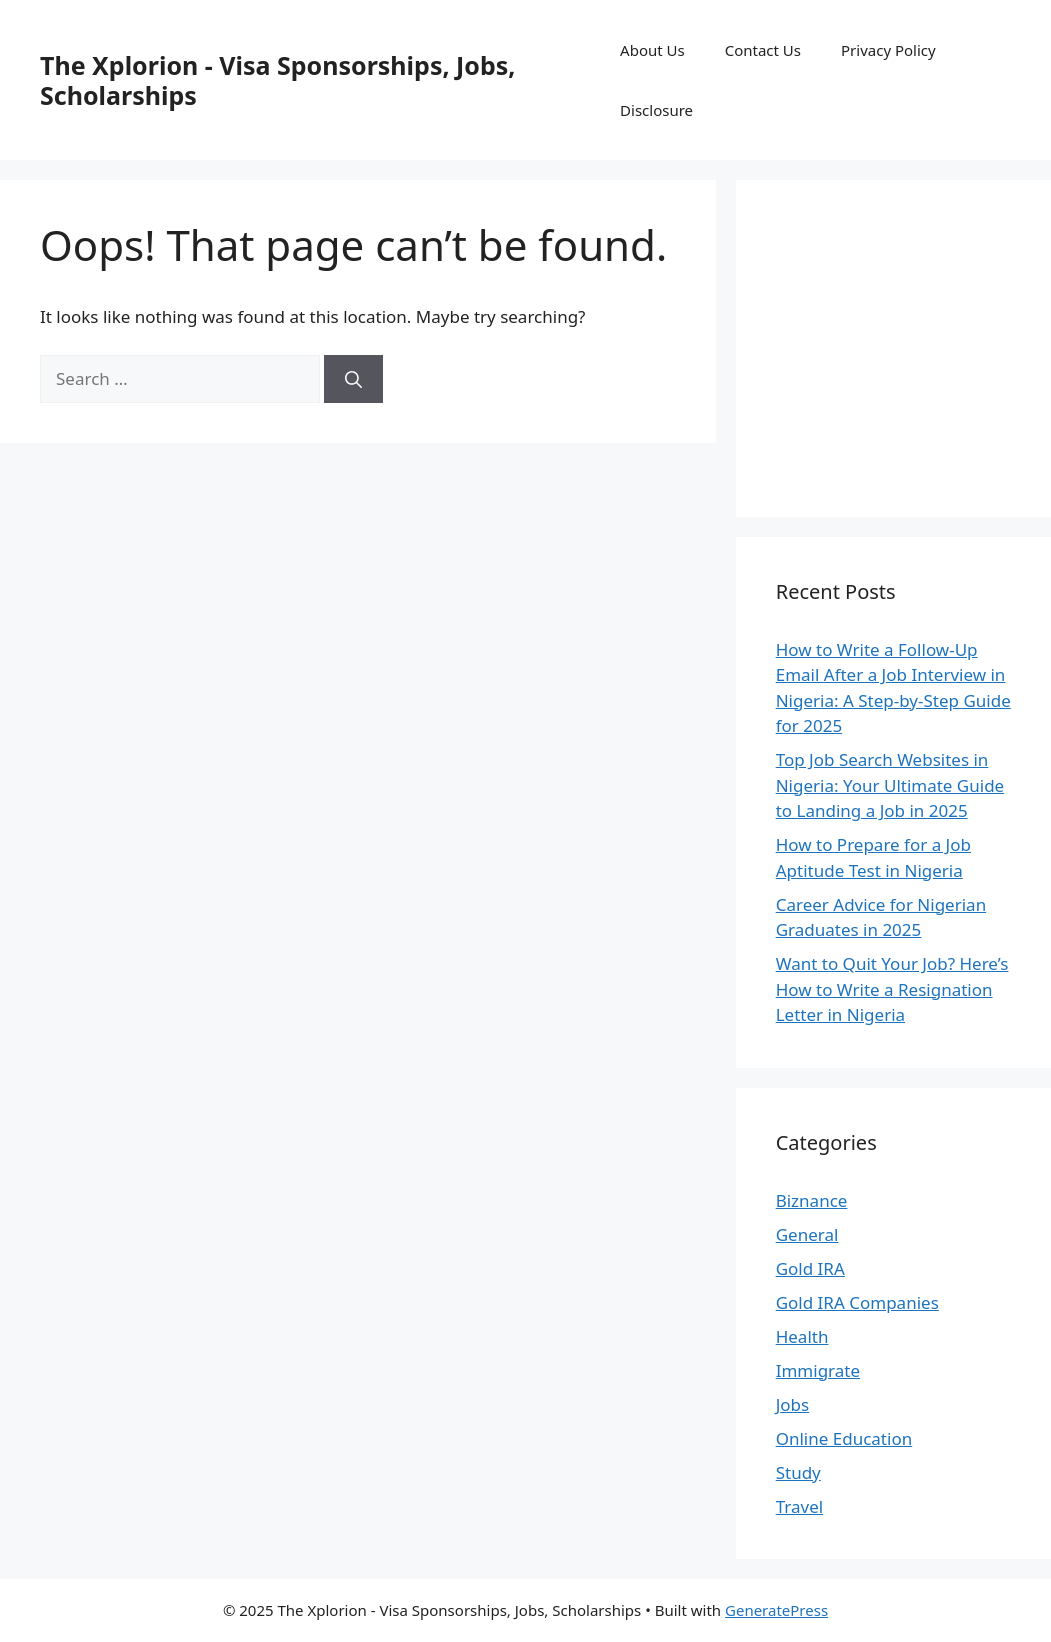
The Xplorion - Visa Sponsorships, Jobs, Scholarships (277, 80)
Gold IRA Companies (857, 1302)
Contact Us (763, 50)
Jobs (793, 1404)
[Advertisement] (913, 345)
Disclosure (656, 110)
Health (802, 1336)
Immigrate (818, 1370)
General (807, 1234)
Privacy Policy (888, 50)
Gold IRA (810, 1268)
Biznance (812, 1200)
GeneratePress (776, 1610)
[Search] (353, 379)
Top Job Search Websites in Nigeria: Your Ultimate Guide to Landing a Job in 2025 (890, 785)
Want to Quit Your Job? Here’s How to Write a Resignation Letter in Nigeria (892, 989)
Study (798, 1472)
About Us (652, 50)
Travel (799, 1506)
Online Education (844, 1438)
